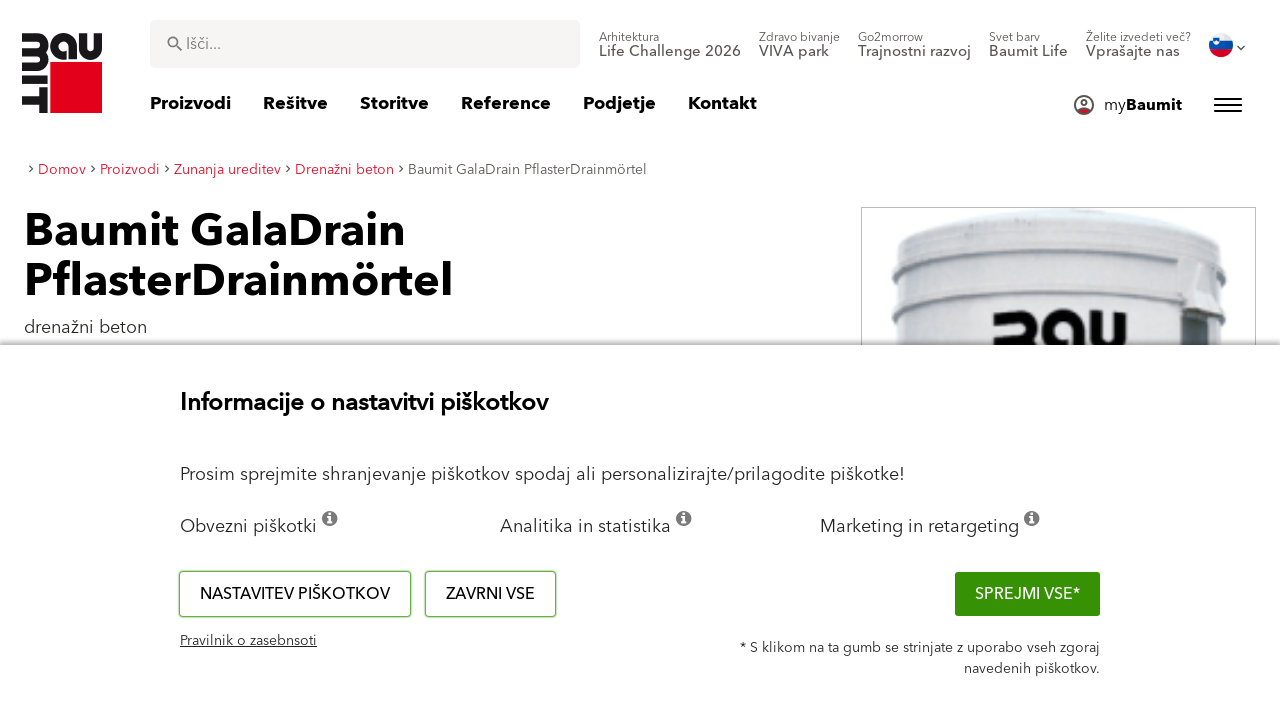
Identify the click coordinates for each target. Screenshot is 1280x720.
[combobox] (365, 44)
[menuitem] (670, 45)
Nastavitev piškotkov (295, 594)
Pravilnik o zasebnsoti (248, 641)
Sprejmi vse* (1027, 594)
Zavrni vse (490, 594)
